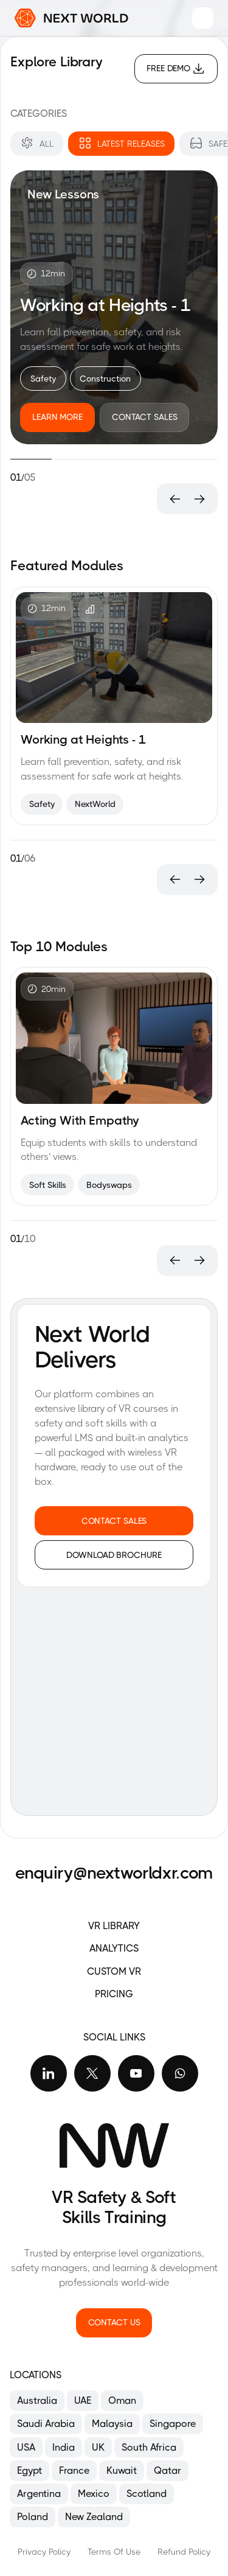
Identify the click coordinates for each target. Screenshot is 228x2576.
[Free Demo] (176, 68)
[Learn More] (57, 417)
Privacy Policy (44, 2552)
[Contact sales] (114, 1520)
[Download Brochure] (114, 1554)
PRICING (114, 1994)
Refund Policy (183, 2552)
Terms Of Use (114, 2552)
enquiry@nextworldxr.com (114, 1873)
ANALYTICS (114, 1948)
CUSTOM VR (114, 1971)
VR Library (114, 1926)
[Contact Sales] (145, 417)
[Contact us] (114, 2322)
